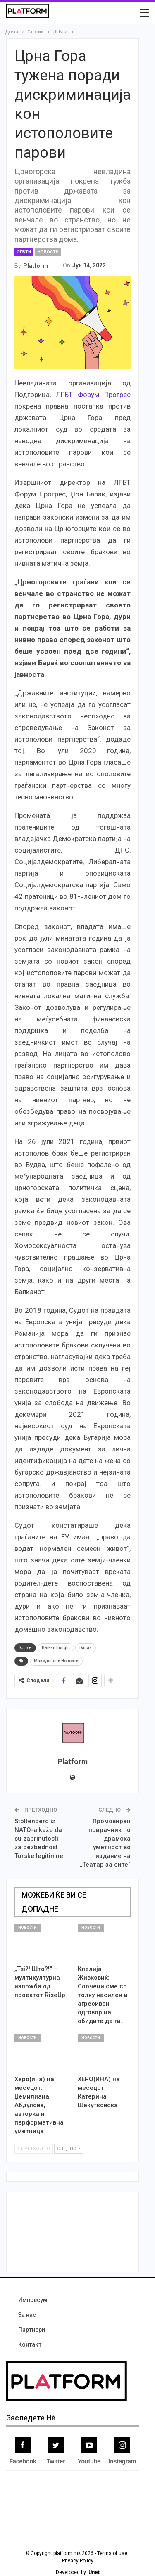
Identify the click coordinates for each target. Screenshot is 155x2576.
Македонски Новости (56, 1661)
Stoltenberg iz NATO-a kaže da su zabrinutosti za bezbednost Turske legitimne (38, 1838)
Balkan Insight (56, 1647)
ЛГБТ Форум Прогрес (93, 394)
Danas (85, 1647)
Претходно (33, 2148)
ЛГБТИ (24, 252)
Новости (48, 252)
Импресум (33, 2300)
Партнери (31, 2329)
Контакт (29, 2344)
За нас (27, 2314)
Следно (68, 2148)
